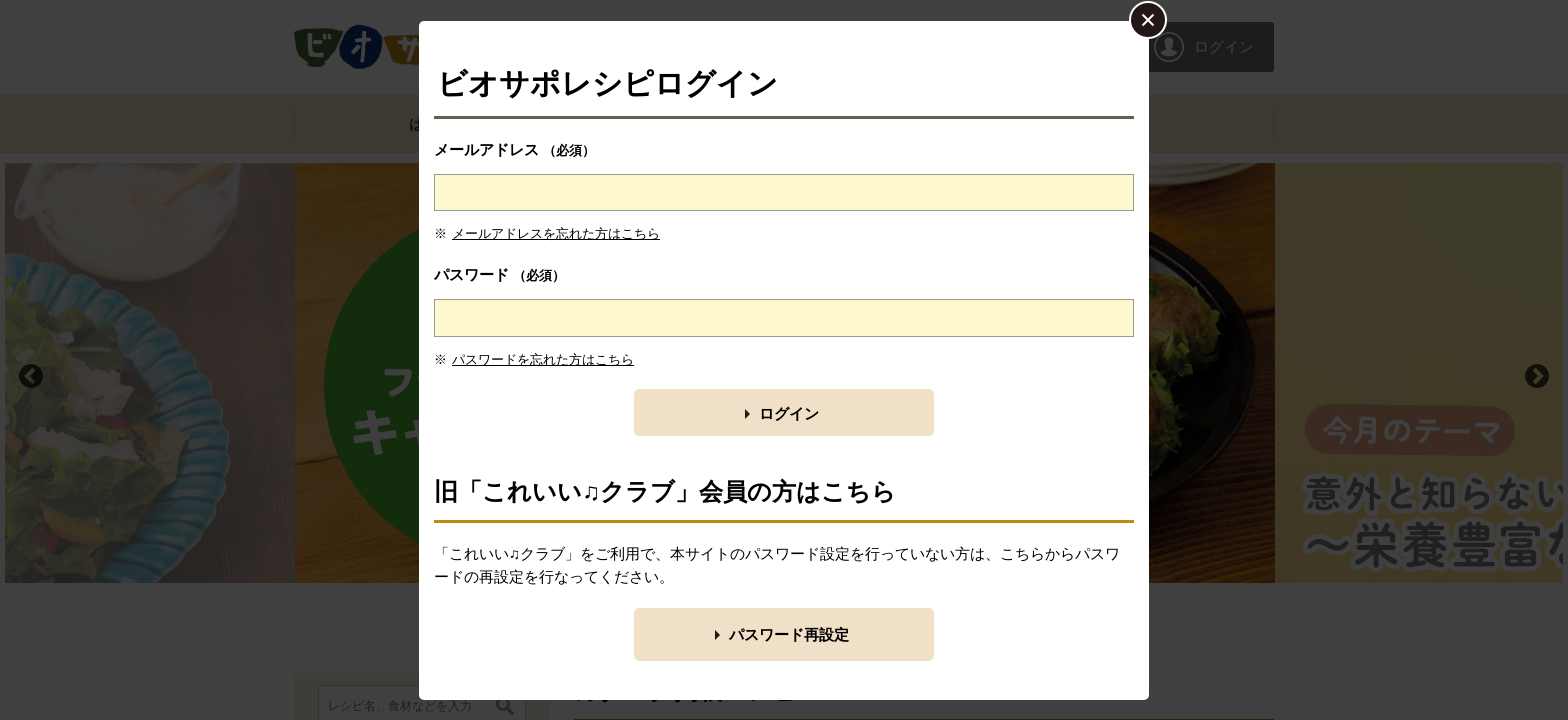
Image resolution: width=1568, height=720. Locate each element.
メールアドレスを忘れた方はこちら (556, 233)
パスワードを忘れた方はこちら (543, 359)
